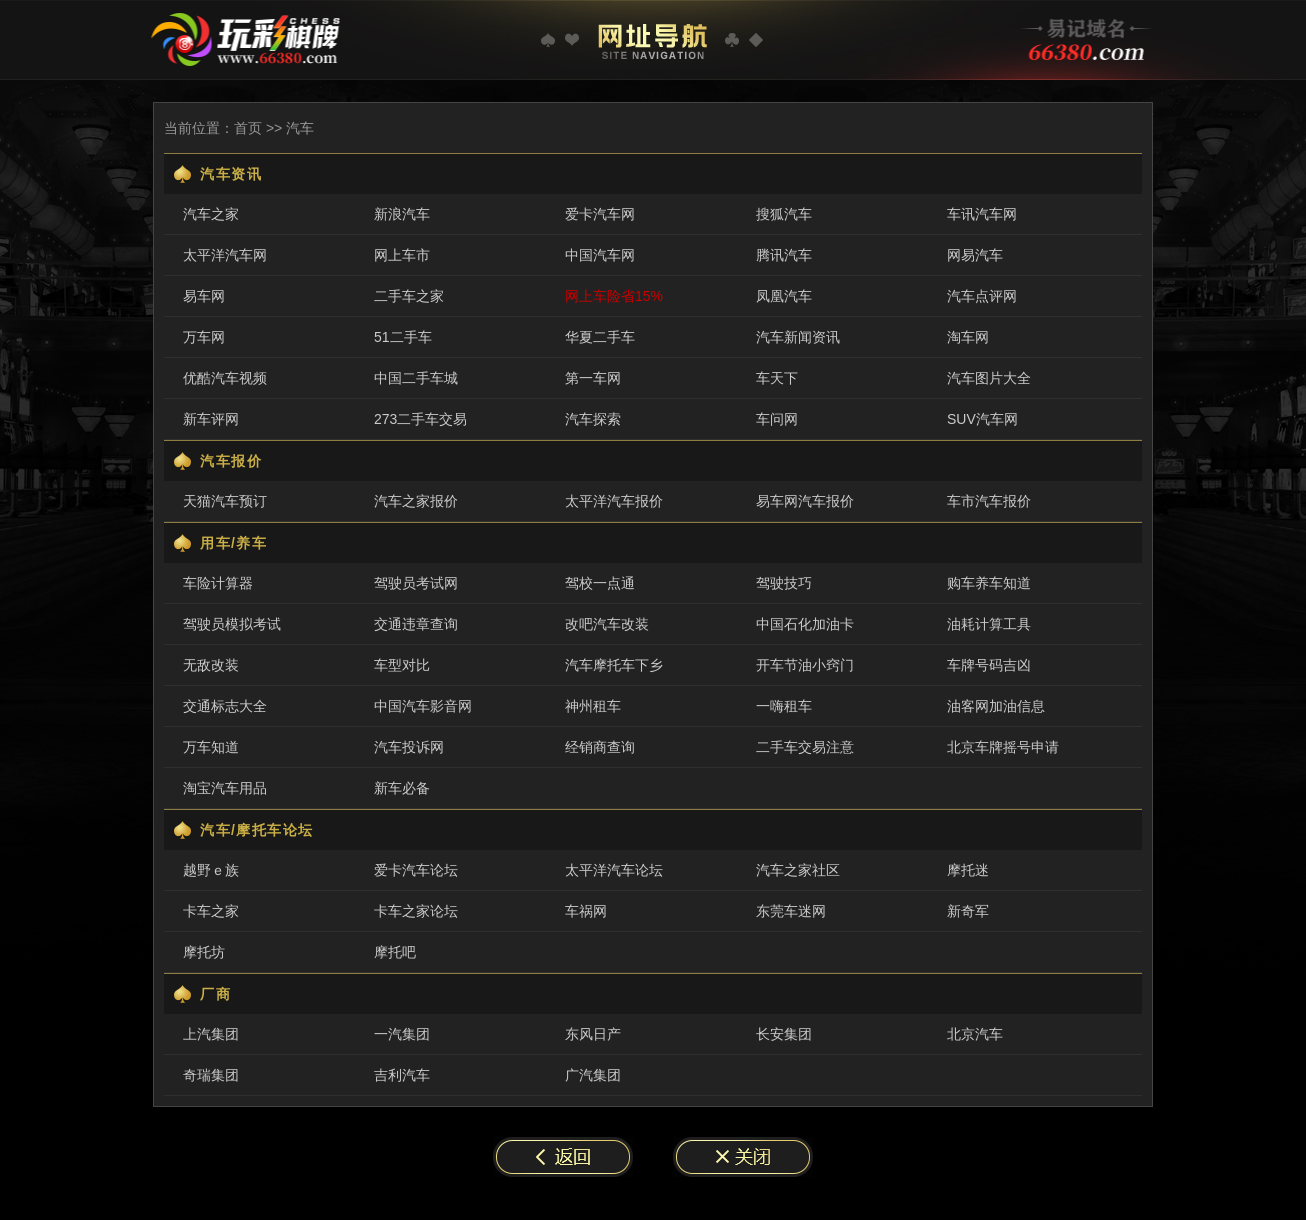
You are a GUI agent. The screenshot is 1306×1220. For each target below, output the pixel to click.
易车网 (204, 296)
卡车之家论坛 (416, 911)
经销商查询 (600, 747)
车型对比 (402, 665)
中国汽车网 (600, 255)
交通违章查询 (416, 624)
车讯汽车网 (982, 214)
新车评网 (211, 419)
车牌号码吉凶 (989, 665)
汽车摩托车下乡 (614, 665)
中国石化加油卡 (805, 624)
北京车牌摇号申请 (1003, 747)
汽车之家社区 (798, 870)
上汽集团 (211, 1034)
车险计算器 (218, 583)
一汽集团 (402, 1034)
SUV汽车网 (982, 419)
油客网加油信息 (996, 706)
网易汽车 (975, 255)
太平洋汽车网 (225, 255)
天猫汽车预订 (225, 501)
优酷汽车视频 (225, 378)
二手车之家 (409, 296)
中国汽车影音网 (423, 706)
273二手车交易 (420, 419)
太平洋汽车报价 (614, 501)
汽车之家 (211, 214)
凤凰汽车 (784, 296)
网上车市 (402, 255)
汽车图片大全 (989, 378)
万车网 (204, 337)
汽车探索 (593, 419)
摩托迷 (968, 870)
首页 (248, 128)
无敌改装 (211, 665)
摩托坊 (204, 952)
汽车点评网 (982, 296)
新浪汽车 (402, 214)
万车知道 (211, 747)
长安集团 (784, 1034)
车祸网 (586, 911)
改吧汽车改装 (607, 624)
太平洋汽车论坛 (614, 870)
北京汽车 (975, 1034)
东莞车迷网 (791, 911)
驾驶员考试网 (416, 583)
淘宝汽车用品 (225, 788)
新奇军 (968, 911)
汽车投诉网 (409, 747)
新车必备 (402, 788)
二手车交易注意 (805, 747)
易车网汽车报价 (805, 501)
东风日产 (593, 1034)
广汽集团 (593, 1075)
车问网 (777, 419)
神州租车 (593, 706)
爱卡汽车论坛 (416, 870)
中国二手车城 (416, 378)
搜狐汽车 (784, 214)
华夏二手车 (600, 337)
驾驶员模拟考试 (232, 624)
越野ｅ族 (211, 870)
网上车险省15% (614, 296)
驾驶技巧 (784, 583)
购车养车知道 (989, 583)
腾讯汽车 (784, 255)
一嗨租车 (784, 706)
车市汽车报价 (989, 501)
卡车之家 (211, 911)
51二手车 (403, 337)
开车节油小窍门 (805, 665)
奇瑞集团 (211, 1075)
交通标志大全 (225, 706)
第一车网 (593, 378)
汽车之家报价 (416, 501)
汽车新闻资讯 (798, 337)
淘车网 (968, 337)
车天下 (777, 378)
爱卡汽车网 (600, 214)
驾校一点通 (600, 583)
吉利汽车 (402, 1075)
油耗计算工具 (989, 624)
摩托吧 (395, 952)
